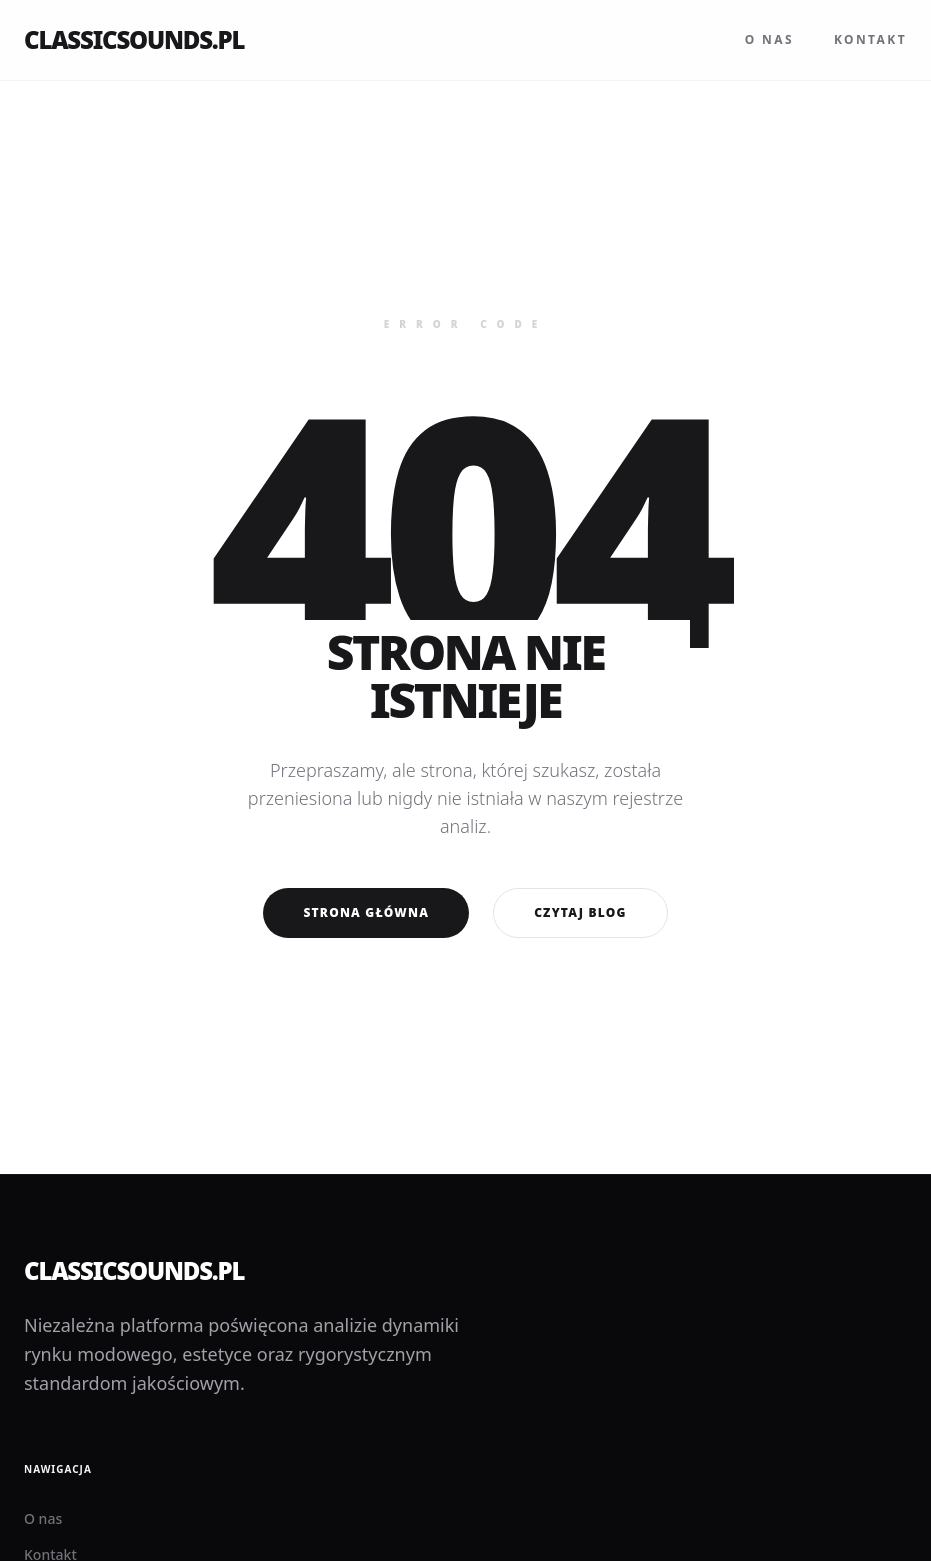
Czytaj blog (580, 912)
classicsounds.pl (134, 40)
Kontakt (870, 40)
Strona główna (366, 912)
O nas (769, 40)
